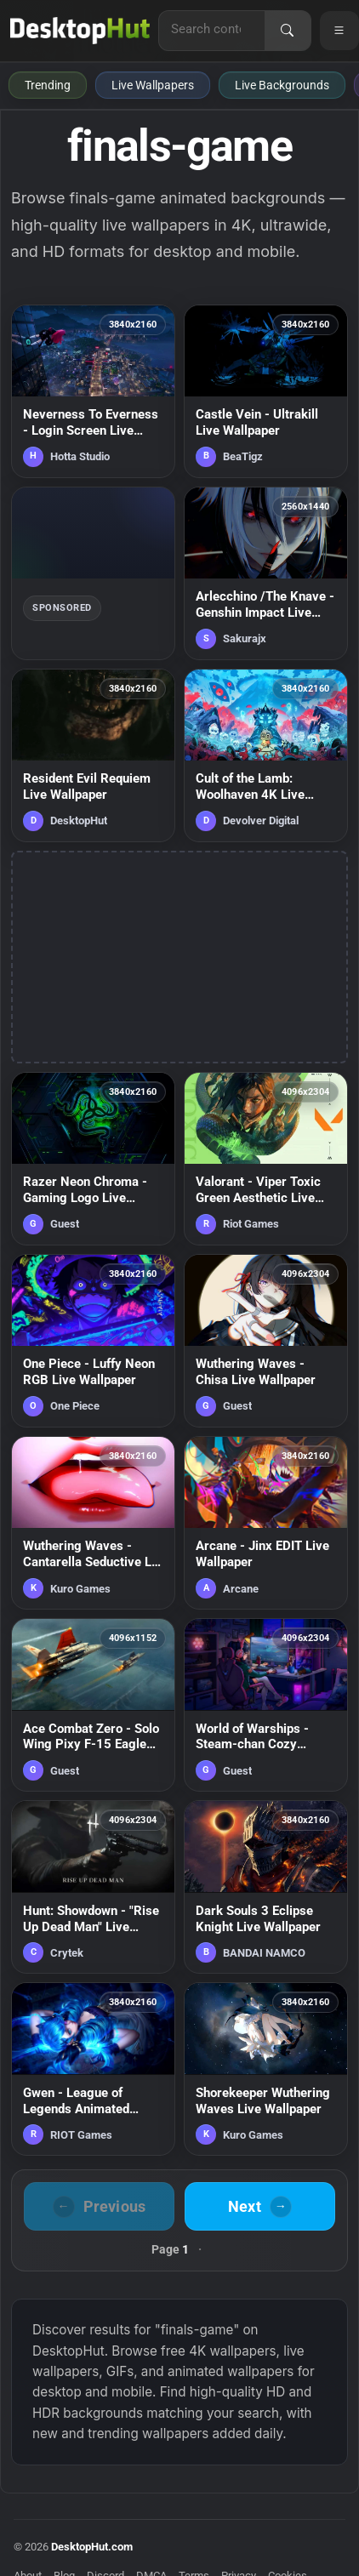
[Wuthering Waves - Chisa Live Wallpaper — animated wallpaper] (266, 1341)
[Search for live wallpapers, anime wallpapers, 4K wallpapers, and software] (212, 29)
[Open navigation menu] (339, 30)
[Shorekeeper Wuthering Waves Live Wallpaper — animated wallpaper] (266, 2069)
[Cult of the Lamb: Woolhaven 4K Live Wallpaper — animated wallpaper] (266, 755)
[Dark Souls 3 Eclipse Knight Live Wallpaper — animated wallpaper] (266, 1887)
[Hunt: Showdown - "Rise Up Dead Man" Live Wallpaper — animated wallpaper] (93, 1887)
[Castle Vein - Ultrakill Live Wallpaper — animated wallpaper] (266, 391)
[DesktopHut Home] (80, 30)
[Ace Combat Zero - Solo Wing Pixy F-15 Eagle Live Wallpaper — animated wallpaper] (93, 1705)
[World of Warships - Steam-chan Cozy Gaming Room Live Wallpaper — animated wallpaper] (266, 1705)
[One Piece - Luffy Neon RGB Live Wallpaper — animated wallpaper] (93, 1341)
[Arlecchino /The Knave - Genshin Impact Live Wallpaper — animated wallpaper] (266, 573)
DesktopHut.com (92, 2546)
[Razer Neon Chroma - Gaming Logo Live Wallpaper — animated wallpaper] (93, 1159)
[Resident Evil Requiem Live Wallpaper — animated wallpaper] (93, 755)
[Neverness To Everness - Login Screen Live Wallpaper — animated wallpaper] (93, 391)
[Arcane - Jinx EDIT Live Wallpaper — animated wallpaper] (266, 1523)
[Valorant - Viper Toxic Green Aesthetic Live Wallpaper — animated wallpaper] (266, 1159)
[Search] (288, 30)
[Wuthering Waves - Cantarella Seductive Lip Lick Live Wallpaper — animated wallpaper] (93, 1523)
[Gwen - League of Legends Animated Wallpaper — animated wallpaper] (93, 2069)
